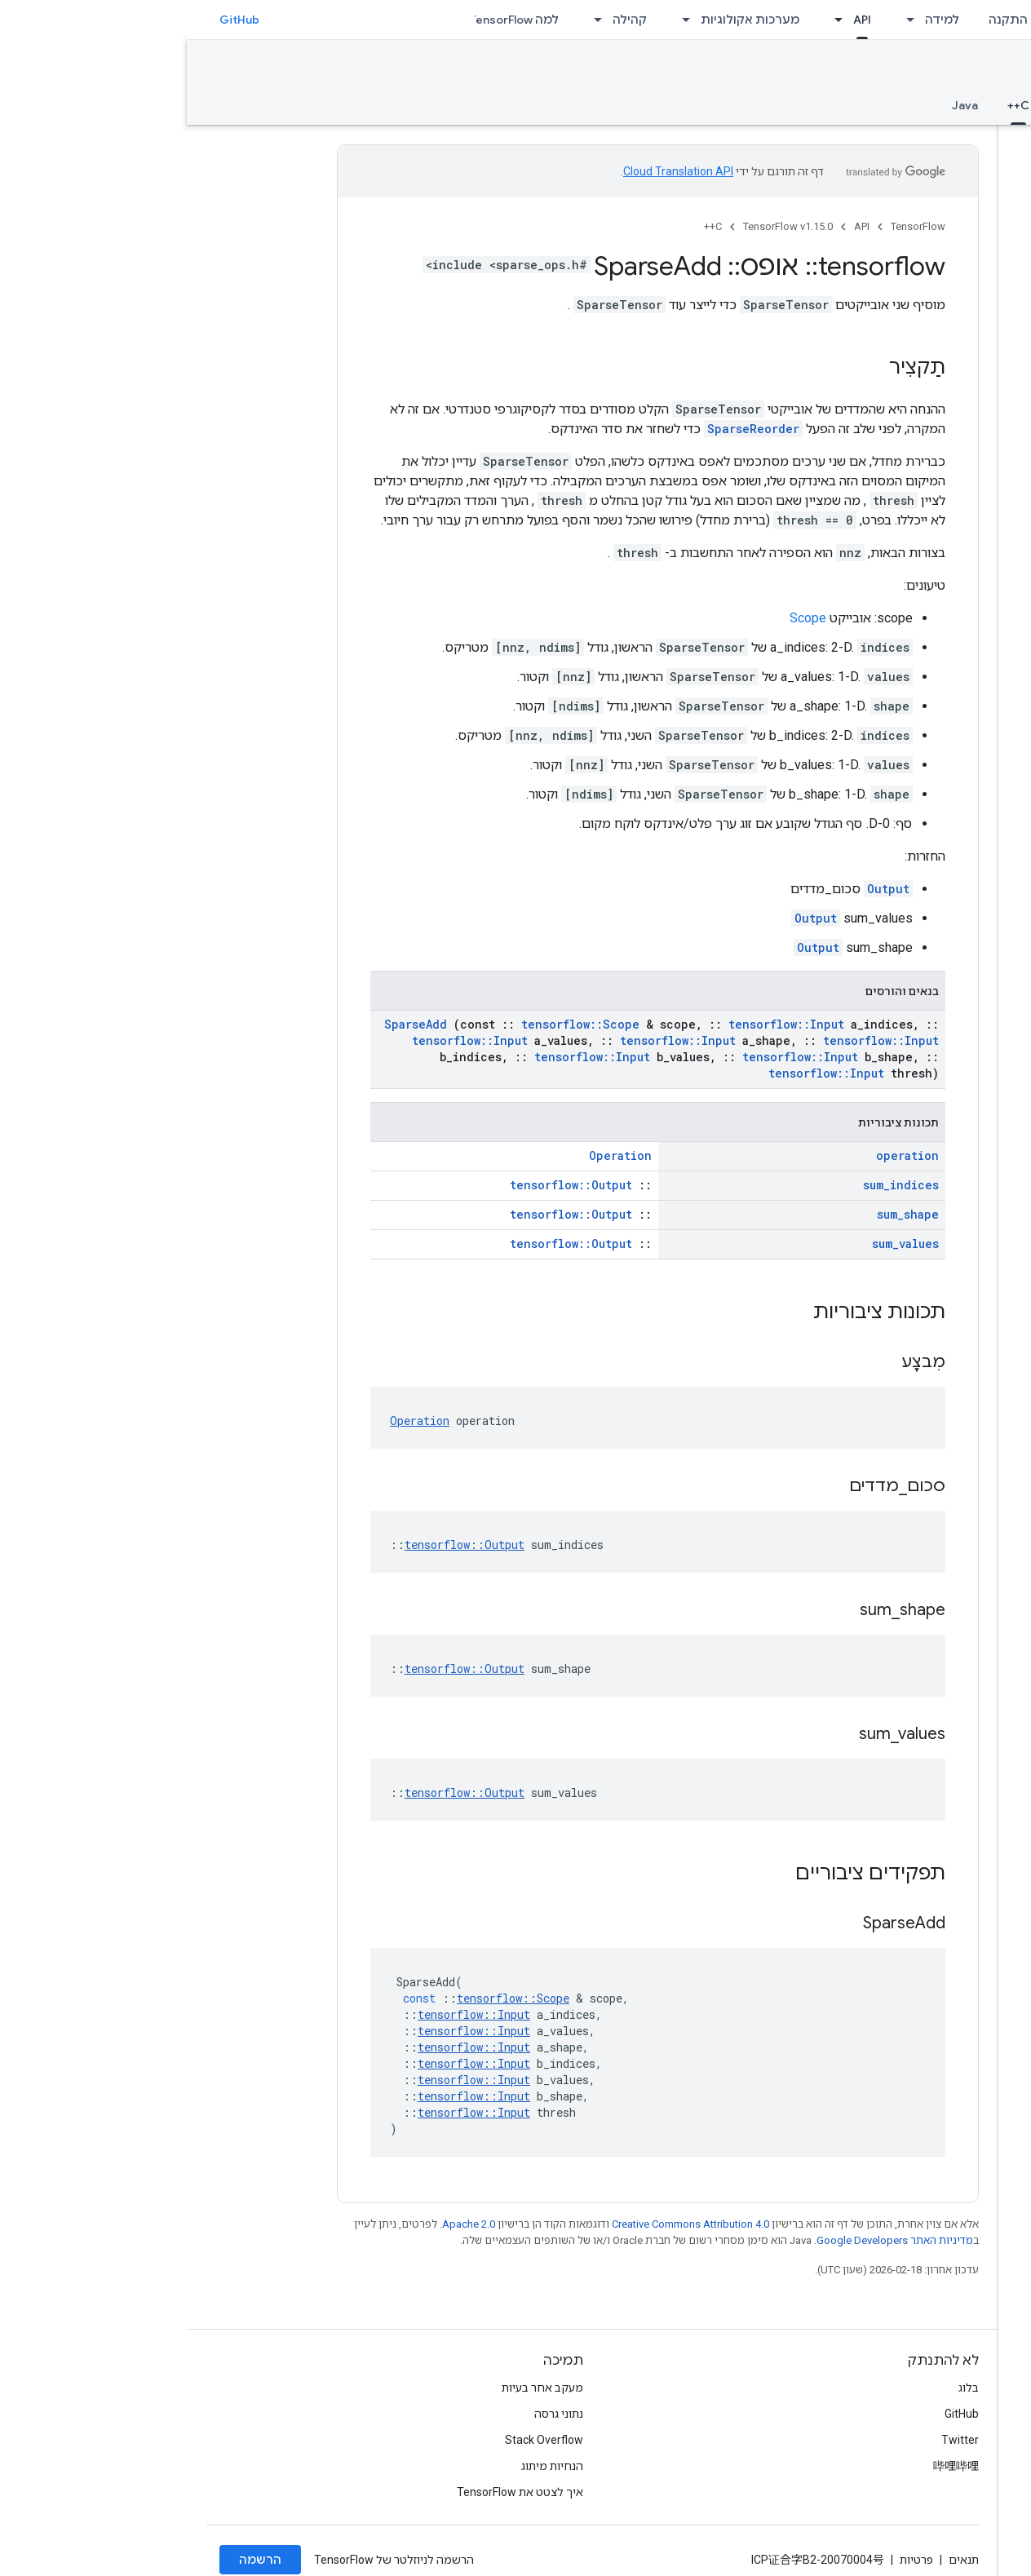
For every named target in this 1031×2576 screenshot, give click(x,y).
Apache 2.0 (281, 2224)
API (675, 226)
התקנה (821, 19)
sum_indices (714, 1185)
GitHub (53, 19)
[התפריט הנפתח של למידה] (718, 19)
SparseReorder (566, 428)
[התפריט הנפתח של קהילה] (406, 19)
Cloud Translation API (491, 171)
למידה (755, 19)
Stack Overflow (357, 2439)
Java (778, 105)
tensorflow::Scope (393, 1024)
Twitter (773, 2439)
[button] (924, 125)
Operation (433, 1155)
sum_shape (721, 1214)
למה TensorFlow (327, 19)
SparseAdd (228, 1024)
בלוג (782, 2387)
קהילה (443, 19)
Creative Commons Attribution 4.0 (503, 2224)
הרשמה (73, 2559)
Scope (621, 618)
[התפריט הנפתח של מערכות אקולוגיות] (494, 19)
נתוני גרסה (371, 2413)
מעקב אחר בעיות (355, 2387)
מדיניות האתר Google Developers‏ (708, 2240)
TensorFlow (731, 226)
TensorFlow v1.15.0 (942, 70)
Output (701, 888)
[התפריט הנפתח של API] (646, 19)
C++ (526, 226)
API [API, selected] (675, 19)
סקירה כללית (975, 105)
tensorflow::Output (384, 1185)
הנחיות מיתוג (365, 2465)
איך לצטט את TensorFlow (333, 2492)
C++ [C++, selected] (832, 105)
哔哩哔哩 (769, 2465)
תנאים (777, 2559)
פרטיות (729, 2559)
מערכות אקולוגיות (563, 19)
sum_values (718, 1243)
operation (720, 1155)
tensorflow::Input (599, 1024)
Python (891, 105)
